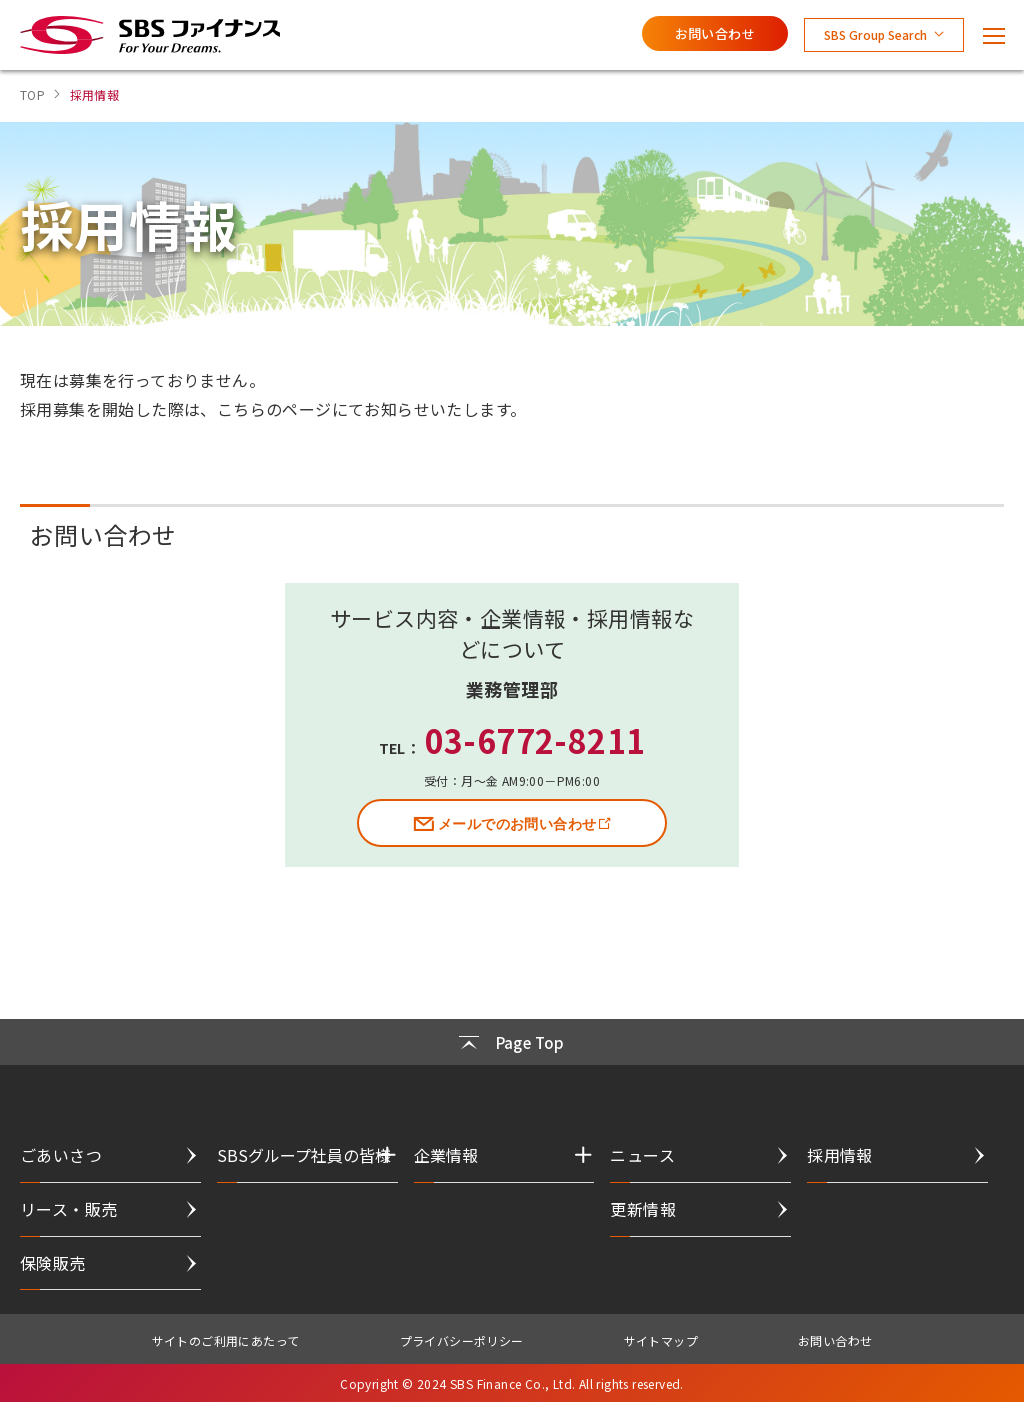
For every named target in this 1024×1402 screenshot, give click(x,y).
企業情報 (446, 1155)
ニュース (642, 1155)
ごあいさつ (61, 1155)
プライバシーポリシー (462, 1340)
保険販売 (53, 1263)
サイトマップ (661, 1340)
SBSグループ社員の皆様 (304, 1155)
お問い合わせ (715, 33)
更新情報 (643, 1209)
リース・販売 (68, 1209)
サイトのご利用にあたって (226, 1340)
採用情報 (840, 1155)
